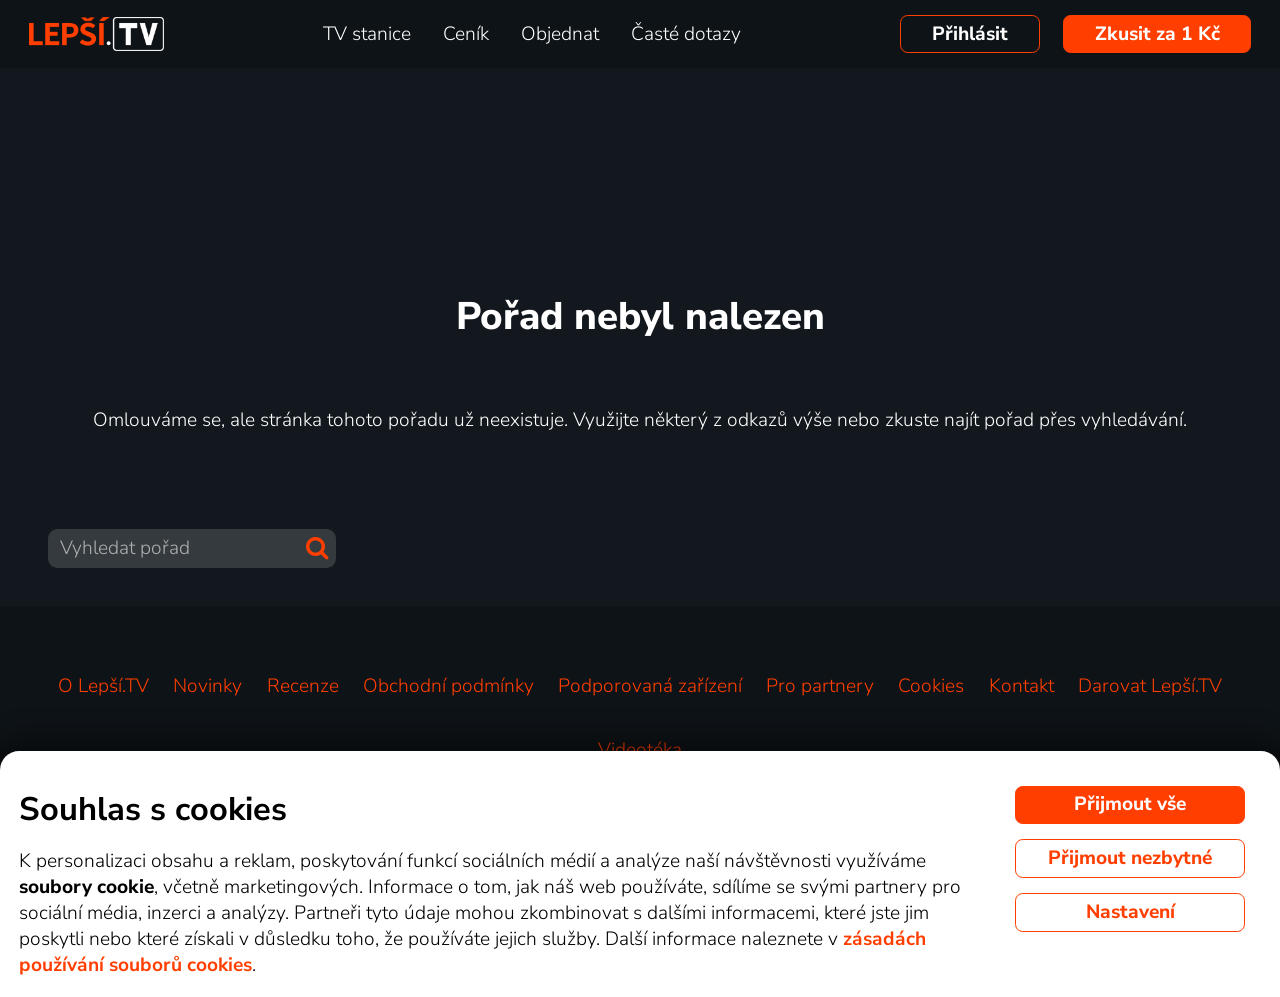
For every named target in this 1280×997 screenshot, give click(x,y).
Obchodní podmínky (448, 686)
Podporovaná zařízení (650, 686)
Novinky (207, 686)
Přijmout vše (1130, 804)
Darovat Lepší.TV (1150, 686)
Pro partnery (820, 686)
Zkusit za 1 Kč (1157, 34)
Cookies (931, 686)
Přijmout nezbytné (1130, 858)
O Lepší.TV (103, 686)
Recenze (303, 686)
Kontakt (1021, 686)
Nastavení (1130, 912)
